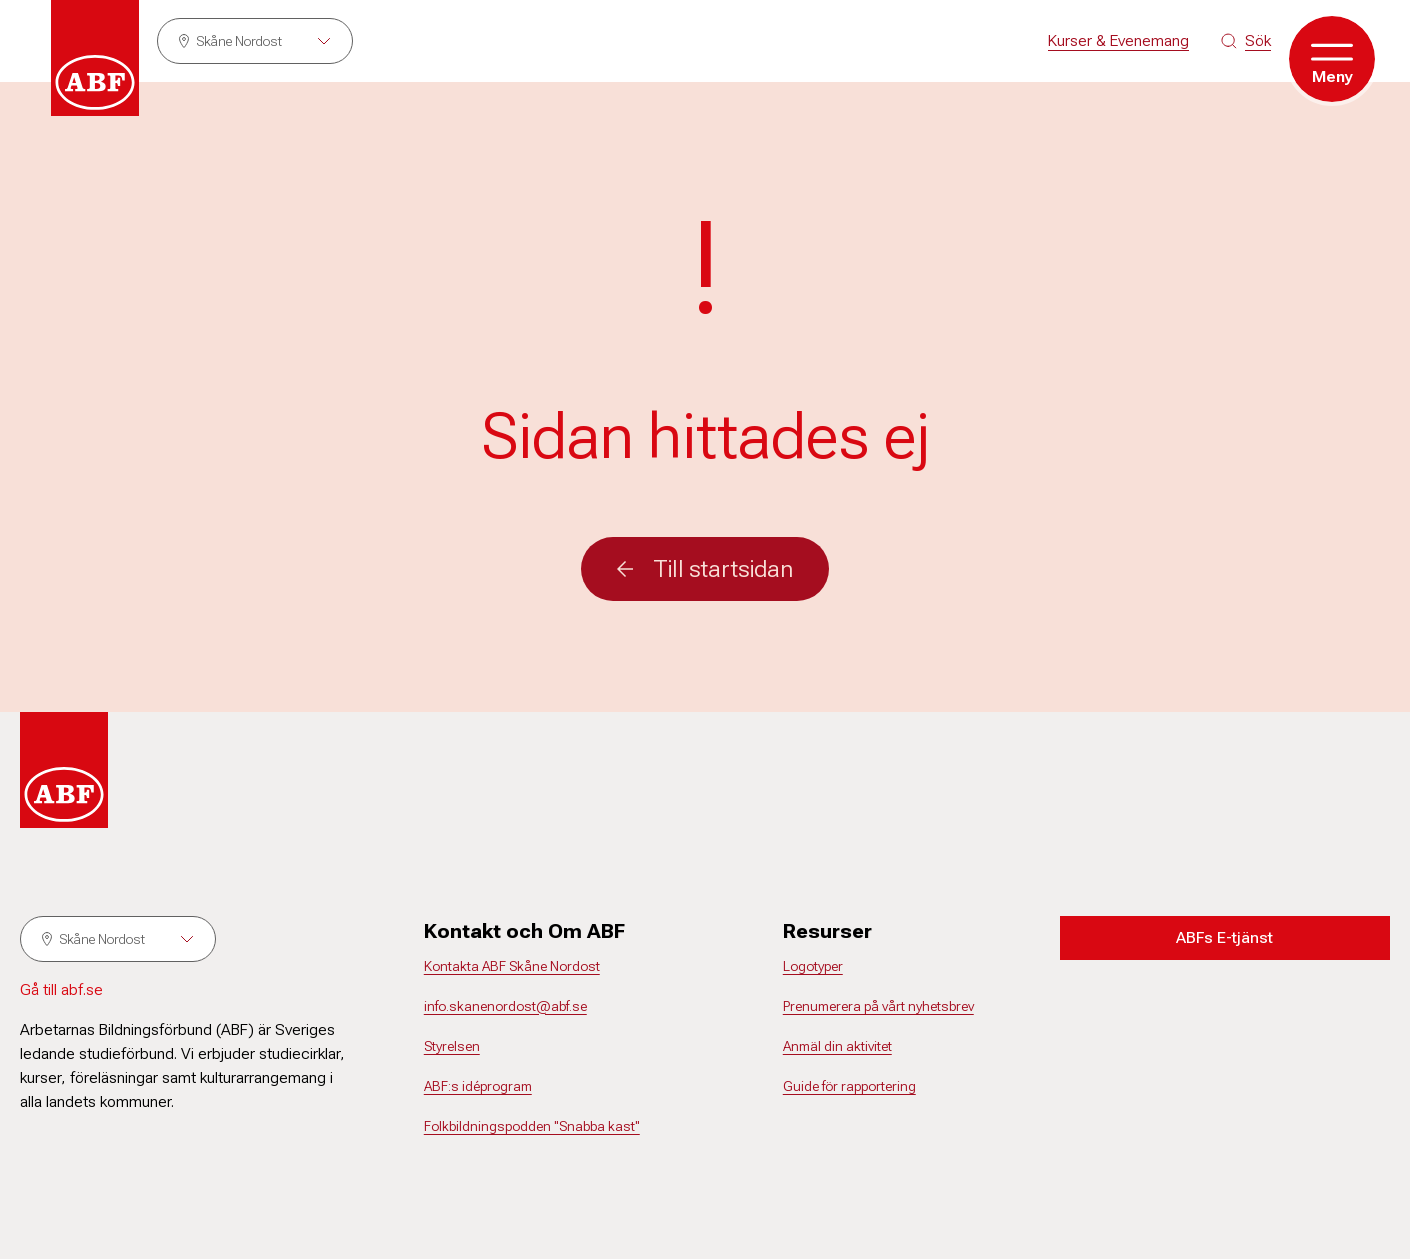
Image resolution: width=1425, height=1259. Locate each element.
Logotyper (813, 966)
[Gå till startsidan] (95, 58)
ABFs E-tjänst (1224, 937)
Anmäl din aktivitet (837, 1046)
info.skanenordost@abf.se (505, 1006)
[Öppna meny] (1332, 59)
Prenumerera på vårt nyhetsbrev (878, 1006)
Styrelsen (452, 1046)
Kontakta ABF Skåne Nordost (512, 966)
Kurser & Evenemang (1118, 40)
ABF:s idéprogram (478, 1086)
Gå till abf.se (61, 989)
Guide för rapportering (849, 1086)
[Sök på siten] (1246, 41)
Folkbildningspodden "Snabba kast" (532, 1126)
